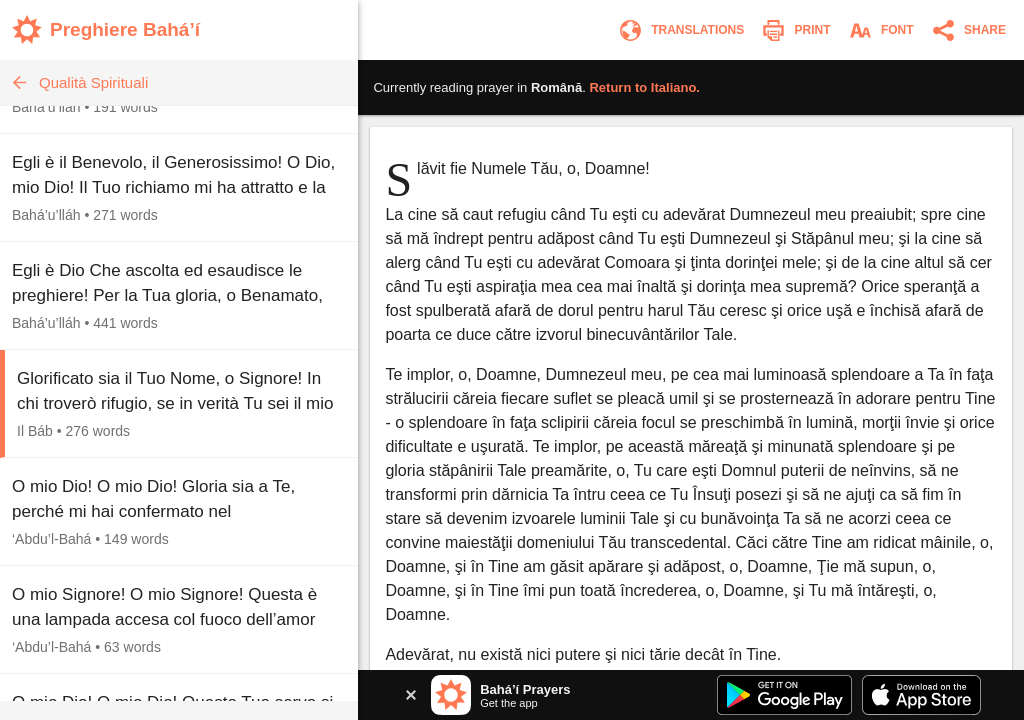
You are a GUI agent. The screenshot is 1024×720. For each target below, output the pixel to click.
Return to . (644, 87)
